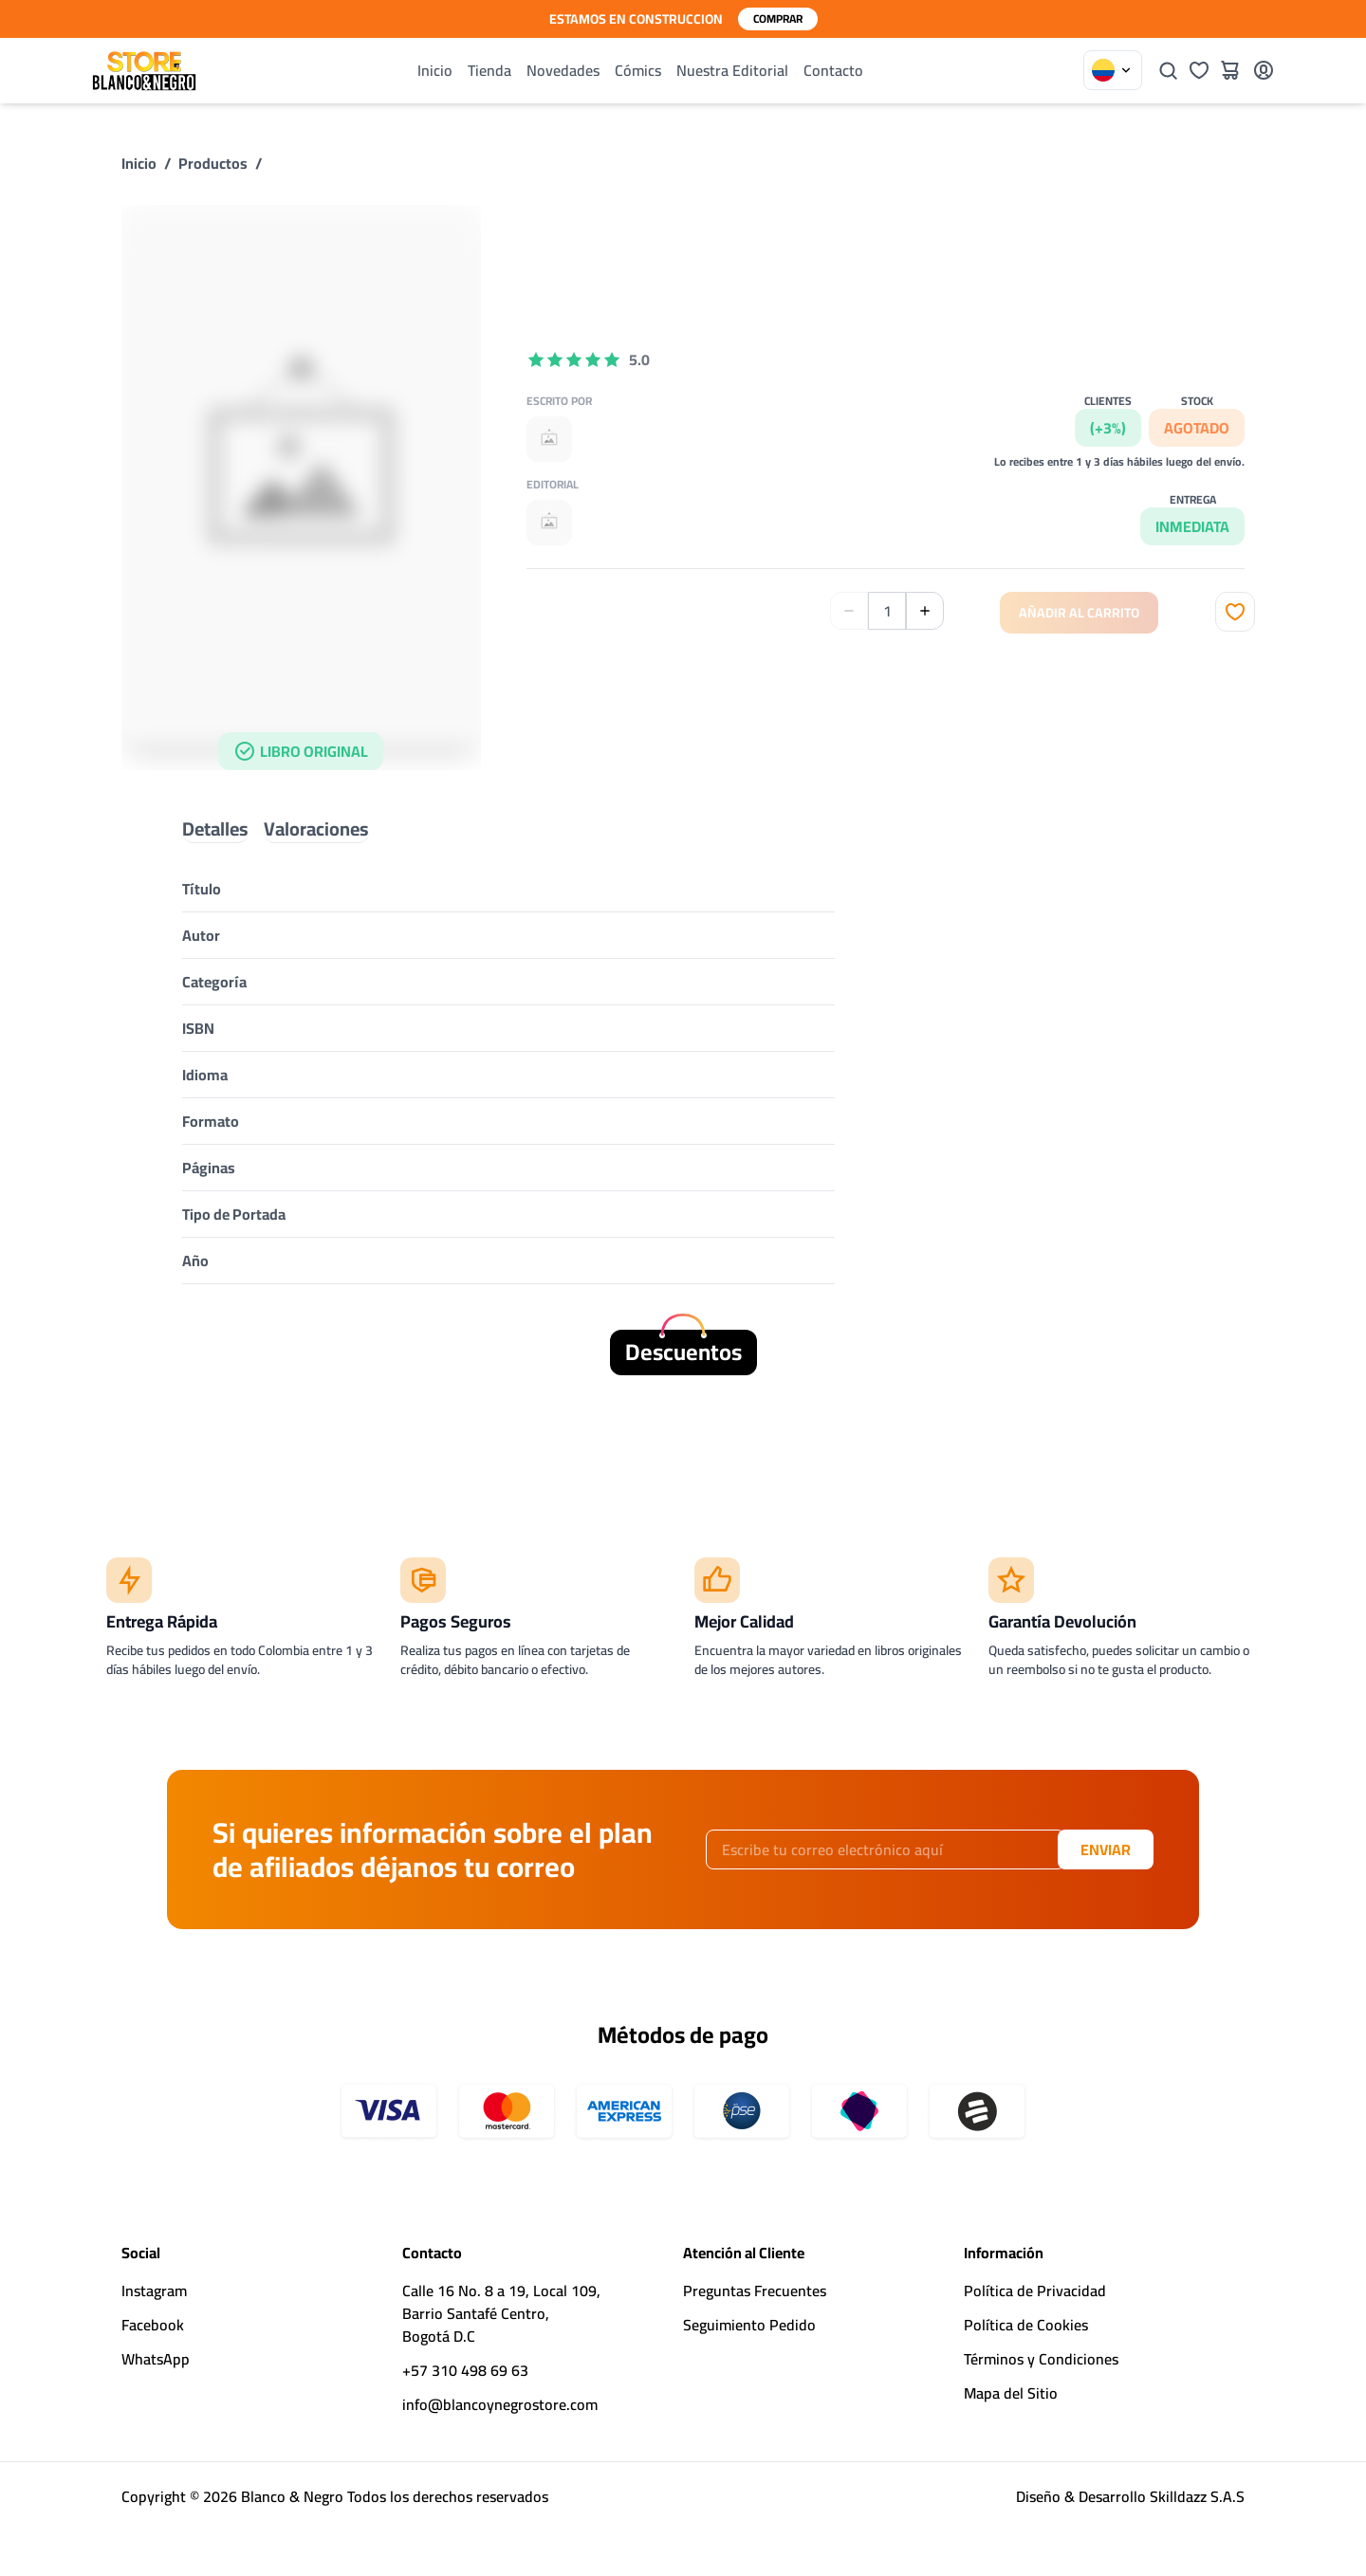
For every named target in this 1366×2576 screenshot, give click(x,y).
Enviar (1105, 1849)
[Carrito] (1229, 70)
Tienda (489, 70)
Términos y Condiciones (1041, 2359)
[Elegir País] (1113, 70)
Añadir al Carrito (1079, 612)
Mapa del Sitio (1011, 2393)
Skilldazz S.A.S (1197, 2496)
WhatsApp (155, 2359)
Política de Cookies (1026, 2324)
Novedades (563, 70)
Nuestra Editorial (732, 70)
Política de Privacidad (1035, 2290)
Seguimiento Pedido (749, 2324)
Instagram (154, 2290)
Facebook (152, 2324)
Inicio (434, 70)
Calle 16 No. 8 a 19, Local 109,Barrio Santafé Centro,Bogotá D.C (501, 2313)
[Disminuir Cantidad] (849, 611)
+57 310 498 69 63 (465, 2370)
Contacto (833, 70)
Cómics (638, 70)
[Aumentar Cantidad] (925, 611)
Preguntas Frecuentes (754, 2290)
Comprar (778, 18)
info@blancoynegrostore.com (500, 2404)
